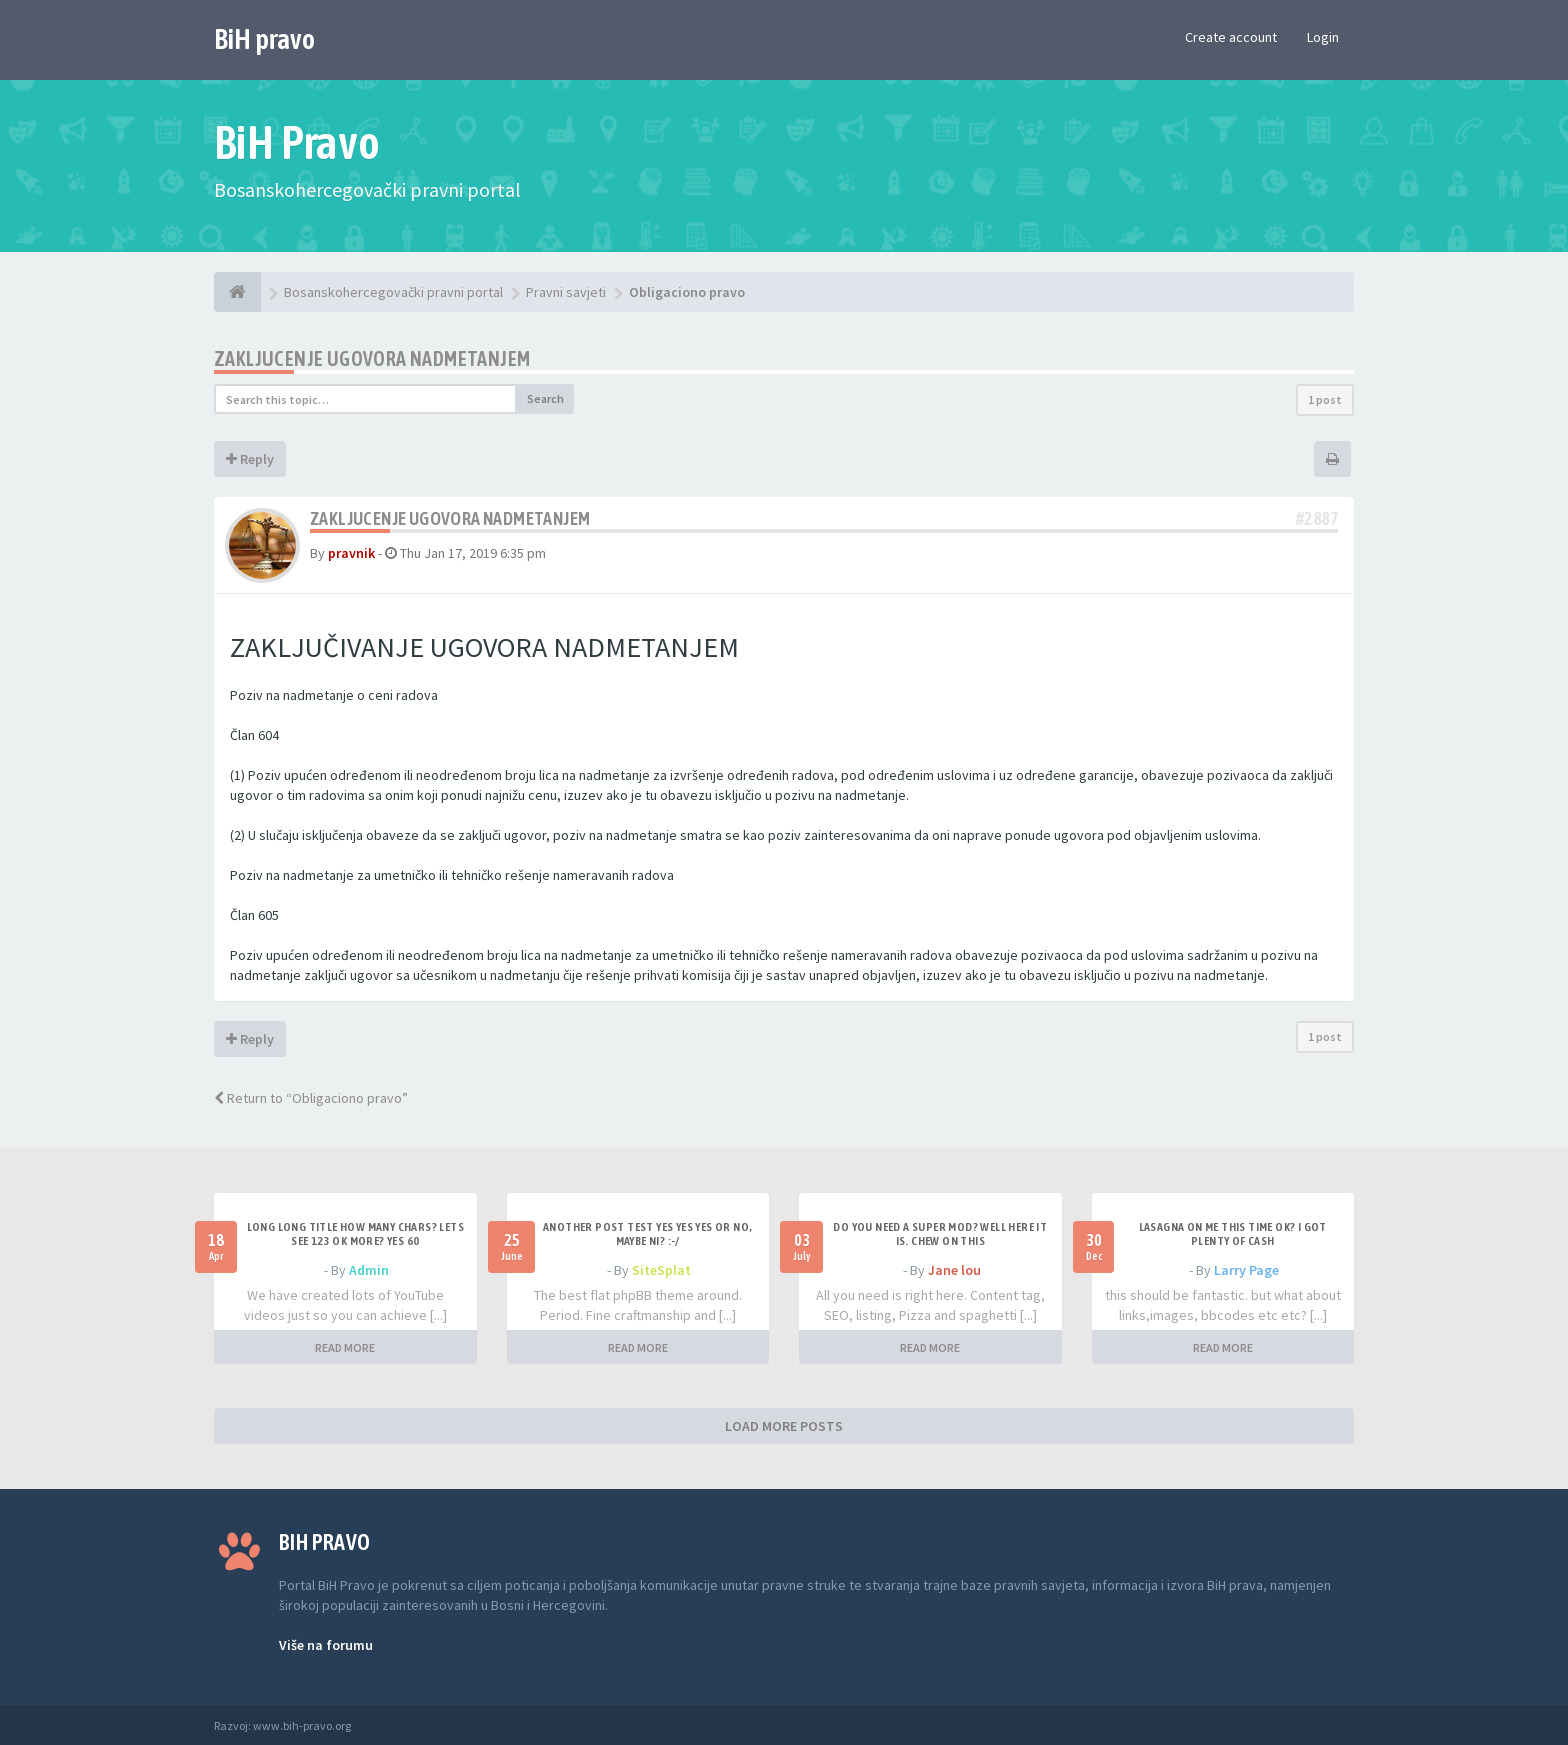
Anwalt (371, 1725)
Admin (369, 1270)
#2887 (1317, 518)
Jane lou (954, 1270)
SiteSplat (661, 1270)
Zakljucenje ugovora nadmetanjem (372, 358)
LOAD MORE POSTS (784, 1426)
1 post (1325, 399)
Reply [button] (250, 459)
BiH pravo (264, 39)
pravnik (351, 553)
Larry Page (1246, 1270)
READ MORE (345, 1347)
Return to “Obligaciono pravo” (311, 1098)
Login (1323, 37)
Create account (1231, 37)
